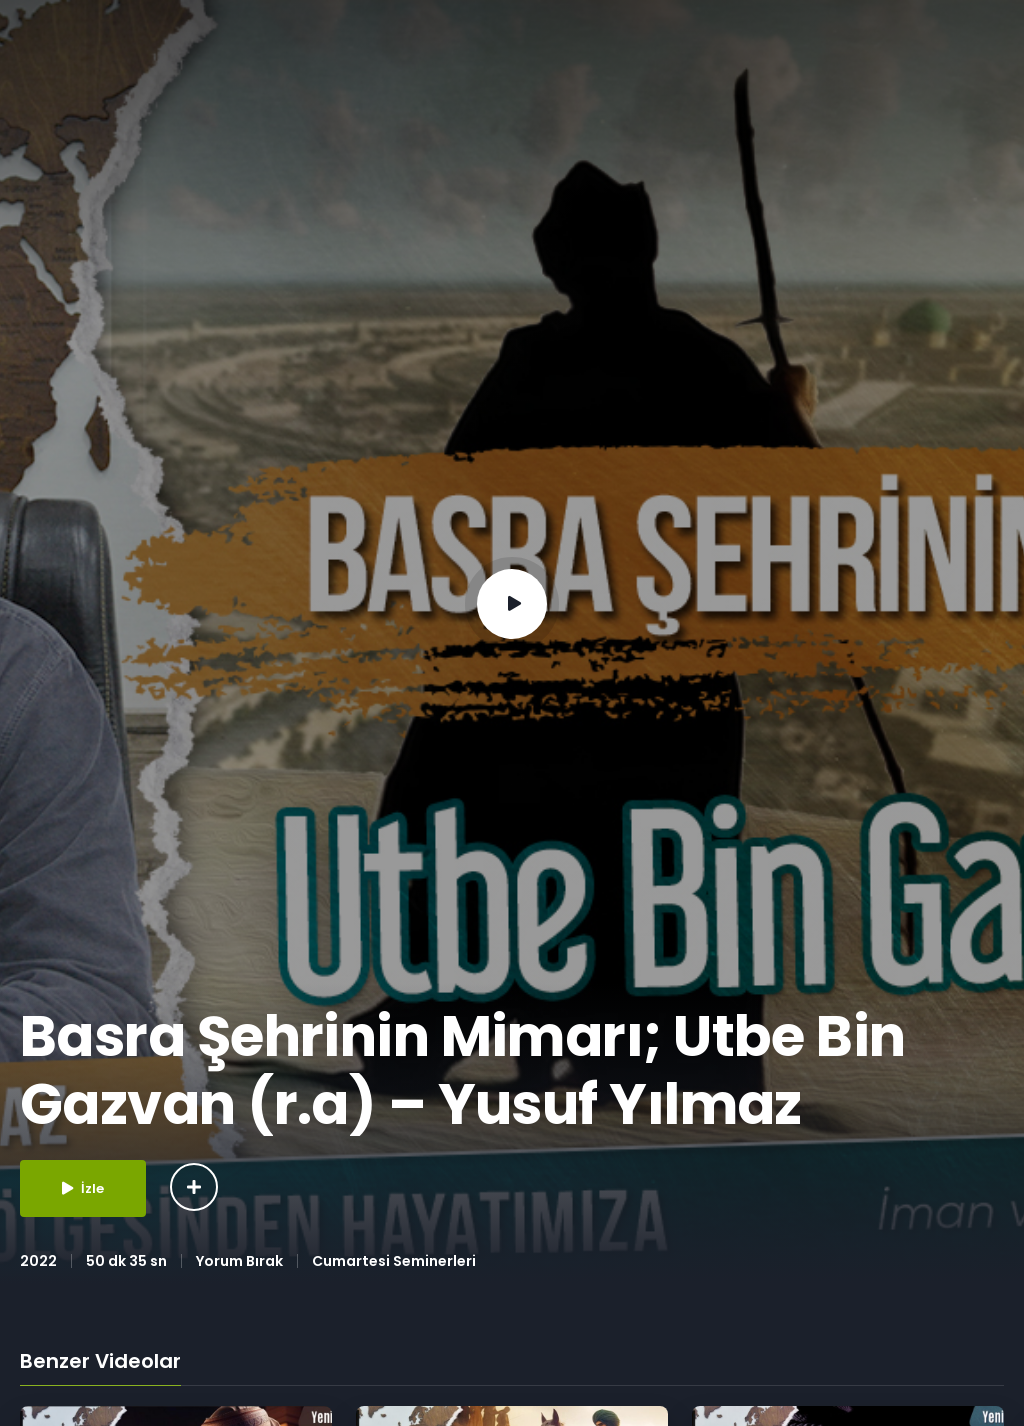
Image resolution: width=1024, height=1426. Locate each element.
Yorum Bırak (239, 1261)
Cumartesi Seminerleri (394, 1261)
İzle (83, 1188)
